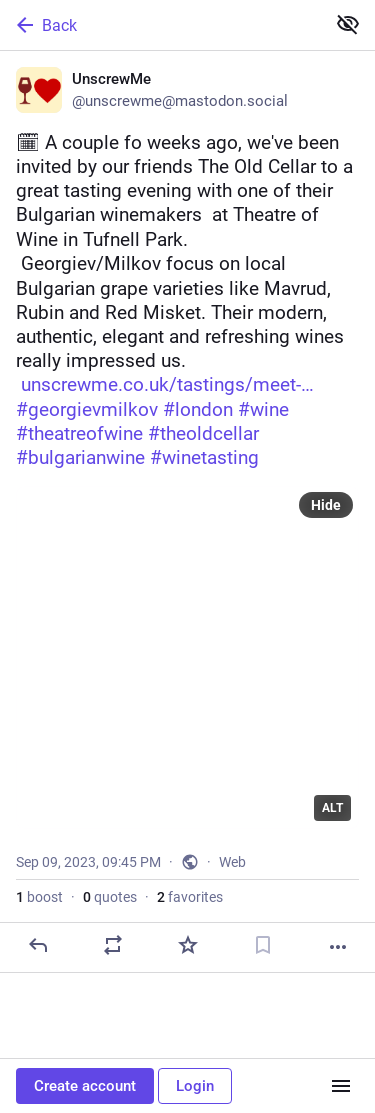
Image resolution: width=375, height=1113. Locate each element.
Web (232, 862)
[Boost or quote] (113, 945)
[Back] (160, 25)
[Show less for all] (348, 24)
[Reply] (38, 945)
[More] (338, 947)
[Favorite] (188, 945)
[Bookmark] (263, 945)
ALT (332, 808)
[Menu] (341, 1086)
